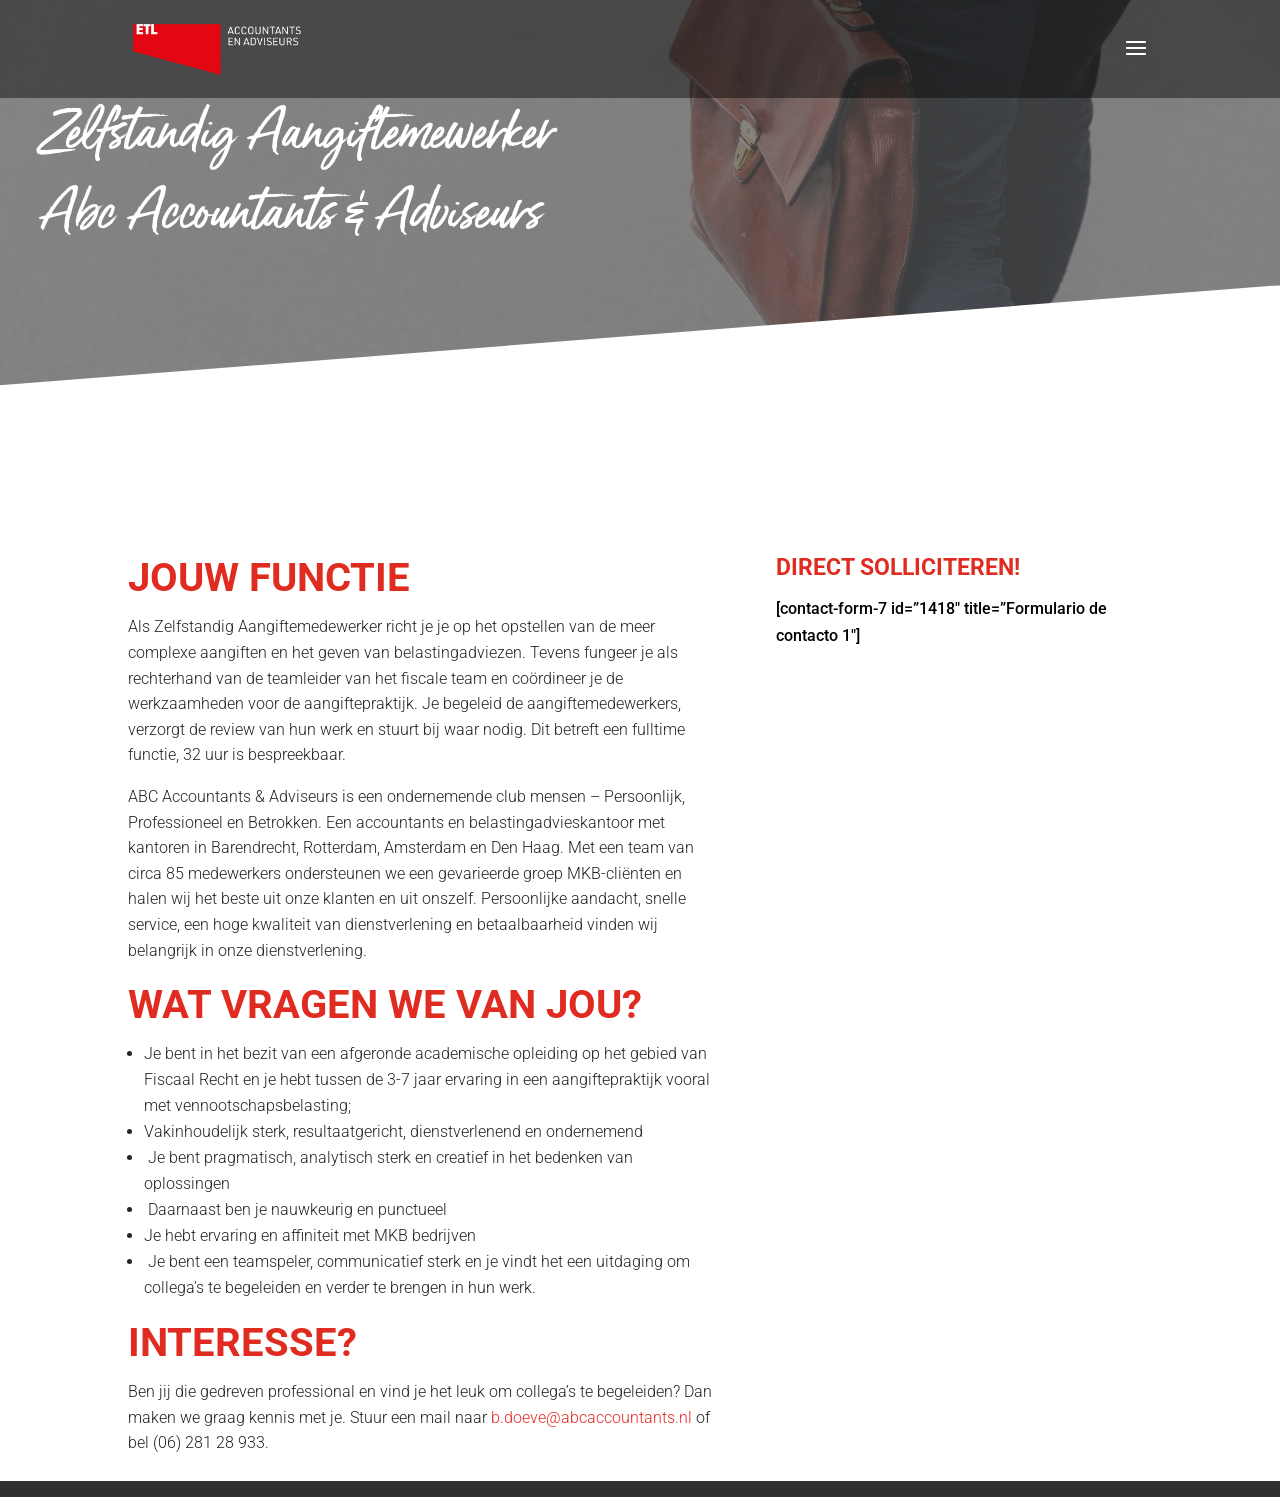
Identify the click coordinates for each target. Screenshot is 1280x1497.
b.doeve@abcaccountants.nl (591, 1417)
